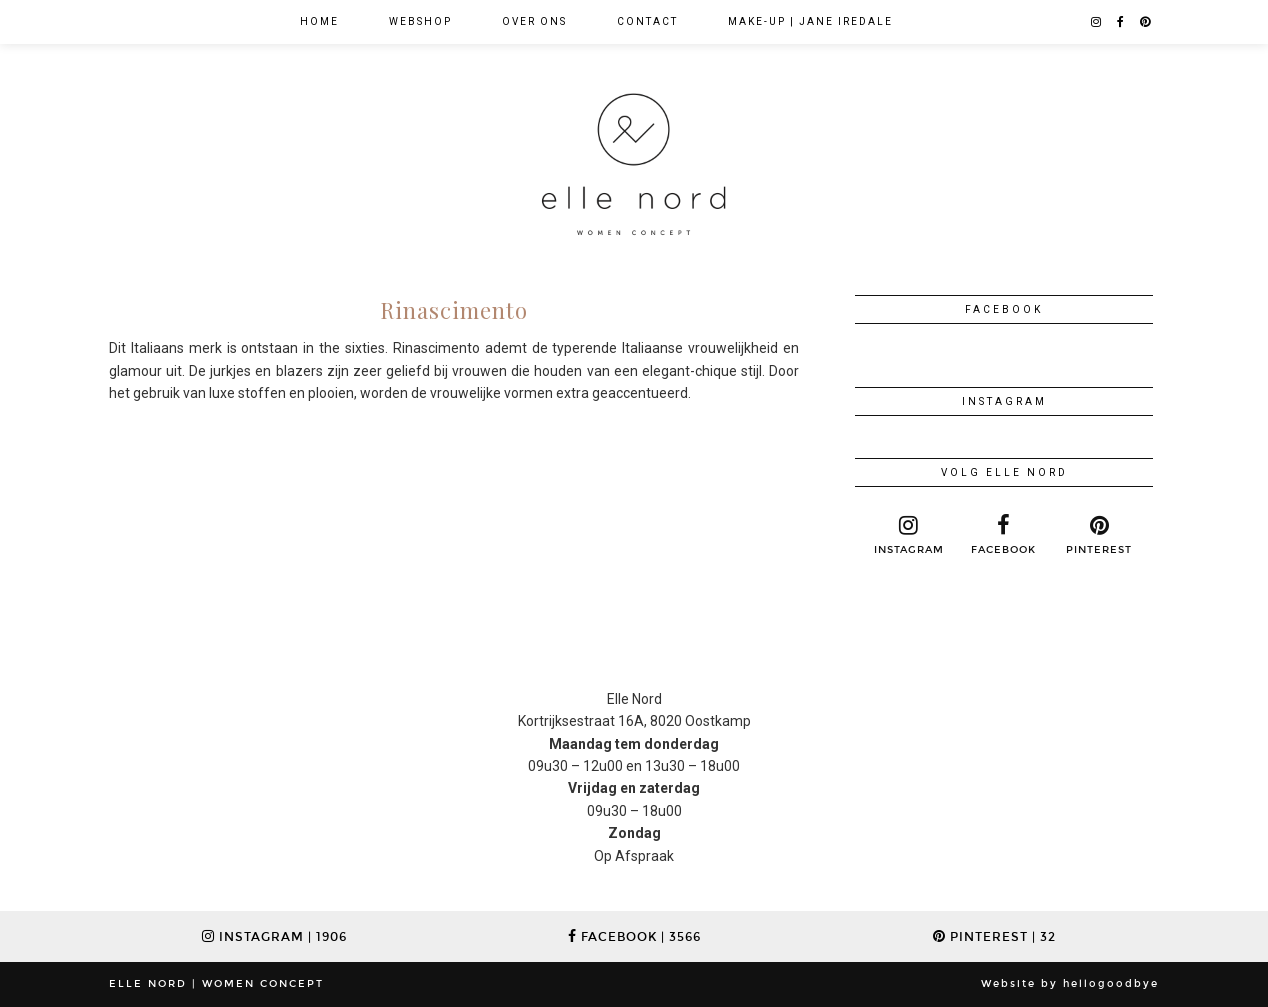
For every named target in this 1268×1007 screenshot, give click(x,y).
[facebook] (1121, 22)
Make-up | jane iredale (810, 21)
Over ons (534, 21)
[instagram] (1097, 22)
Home (319, 21)
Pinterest (994, 937)
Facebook (634, 937)
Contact (647, 21)
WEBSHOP (420, 21)
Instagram (274, 937)
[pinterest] (1146, 22)
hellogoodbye (1111, 984)
